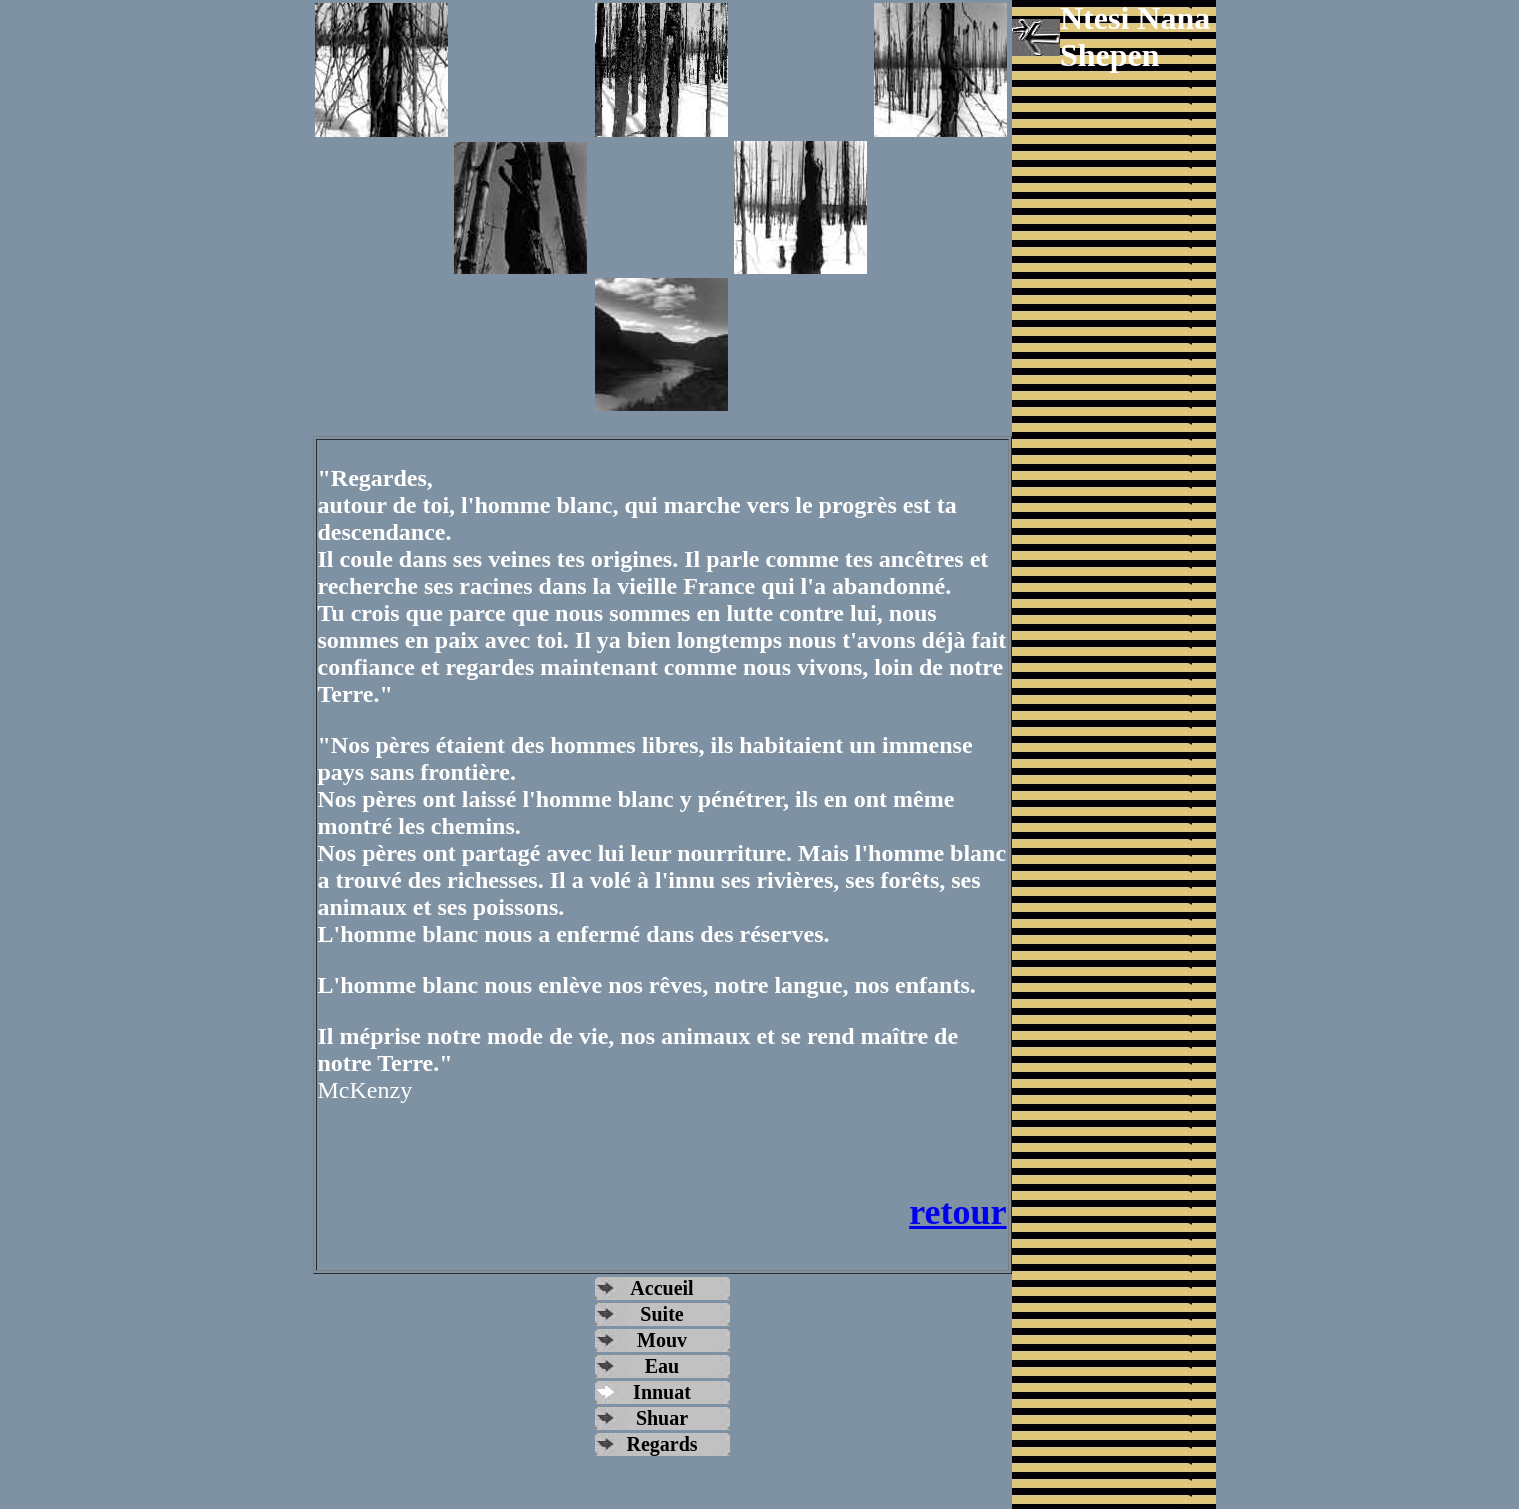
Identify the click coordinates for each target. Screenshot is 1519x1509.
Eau (662, 1366)
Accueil (661, 1288)
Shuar (662, 1418)
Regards (661, 1444)
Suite (661, 1314)
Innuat (662, 1392)
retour (957, 1212)
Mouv (662, 1340)
